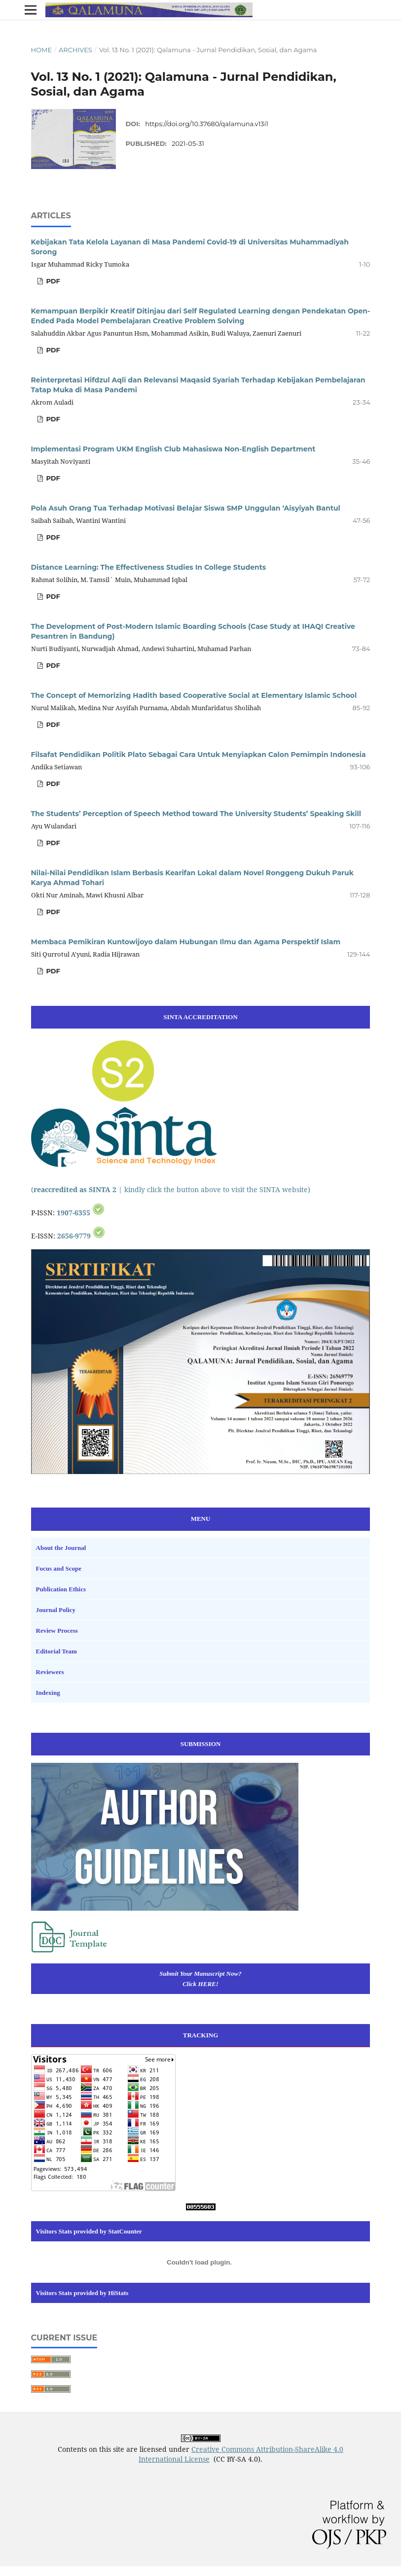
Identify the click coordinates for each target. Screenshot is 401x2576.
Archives (75, 50)
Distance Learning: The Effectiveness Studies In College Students (148, 567)
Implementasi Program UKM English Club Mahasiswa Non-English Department (173, 449)
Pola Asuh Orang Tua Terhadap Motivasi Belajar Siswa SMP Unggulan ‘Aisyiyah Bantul (185, 508)
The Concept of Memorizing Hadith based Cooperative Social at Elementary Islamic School (194, 695)
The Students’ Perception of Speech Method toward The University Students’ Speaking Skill (196, 813)
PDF (52, 281)
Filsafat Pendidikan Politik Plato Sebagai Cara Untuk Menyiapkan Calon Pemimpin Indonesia (198, 754)
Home (41, 50)
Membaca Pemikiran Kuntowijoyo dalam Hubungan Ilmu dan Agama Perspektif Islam (186, 941)
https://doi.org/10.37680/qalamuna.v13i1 (206, 124)
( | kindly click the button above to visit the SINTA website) (170, 1189)
